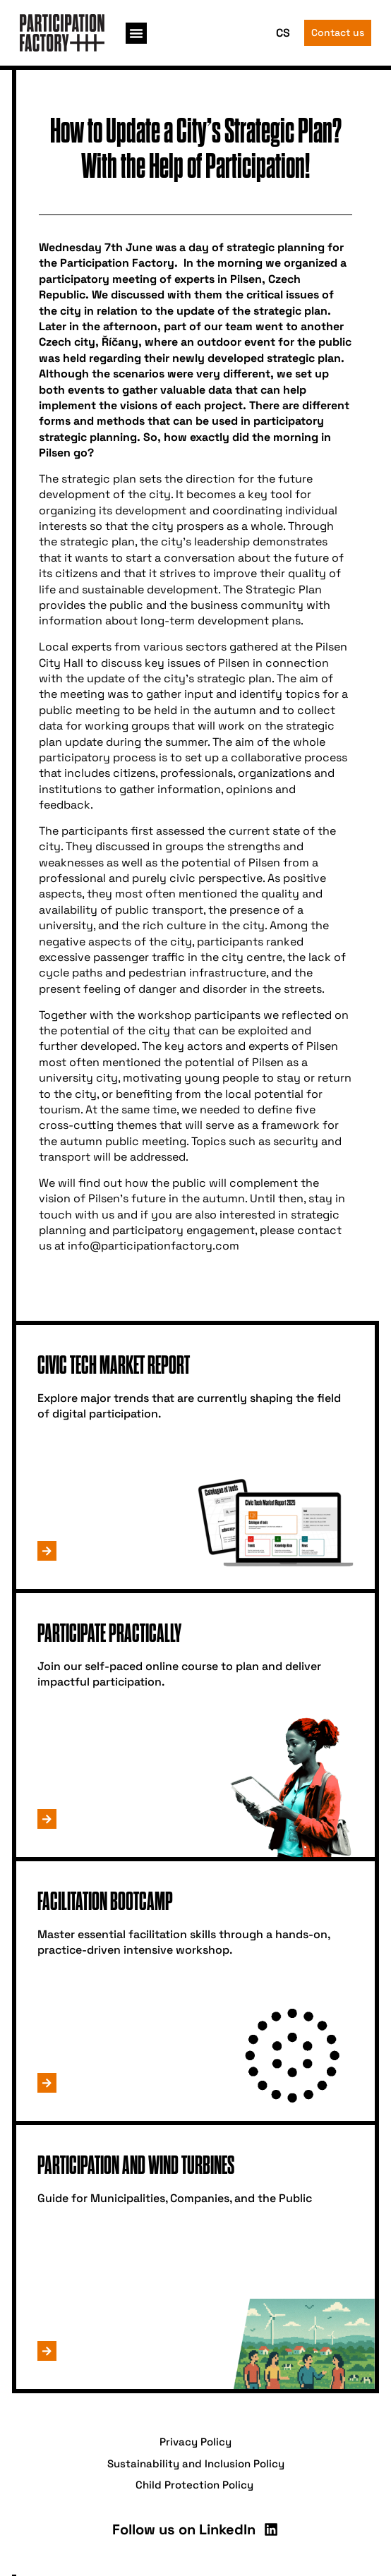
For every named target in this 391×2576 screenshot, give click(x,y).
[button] (136, 33)
